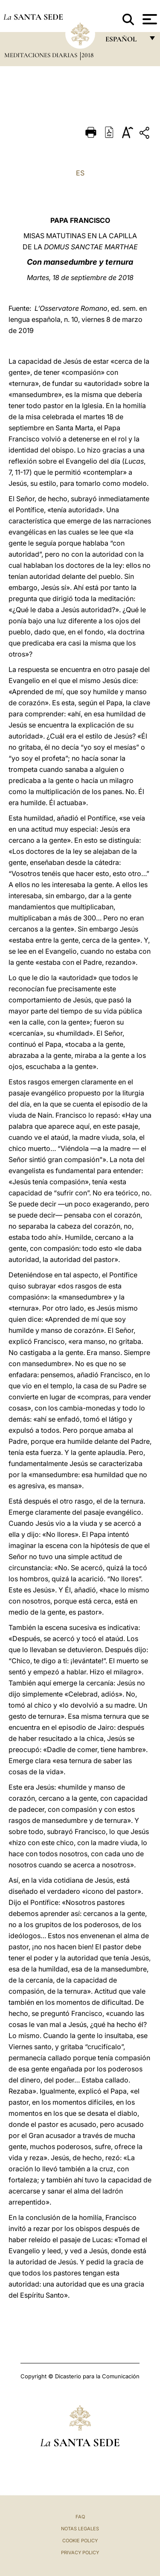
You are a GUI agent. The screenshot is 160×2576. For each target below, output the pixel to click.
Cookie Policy (80, 2541)
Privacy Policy (80, 2553)
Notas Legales (80, 2529)
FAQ (80, 2517)
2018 (87, 55)
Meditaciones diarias (41, 55)
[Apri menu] (148, 19)
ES (80, 173)
